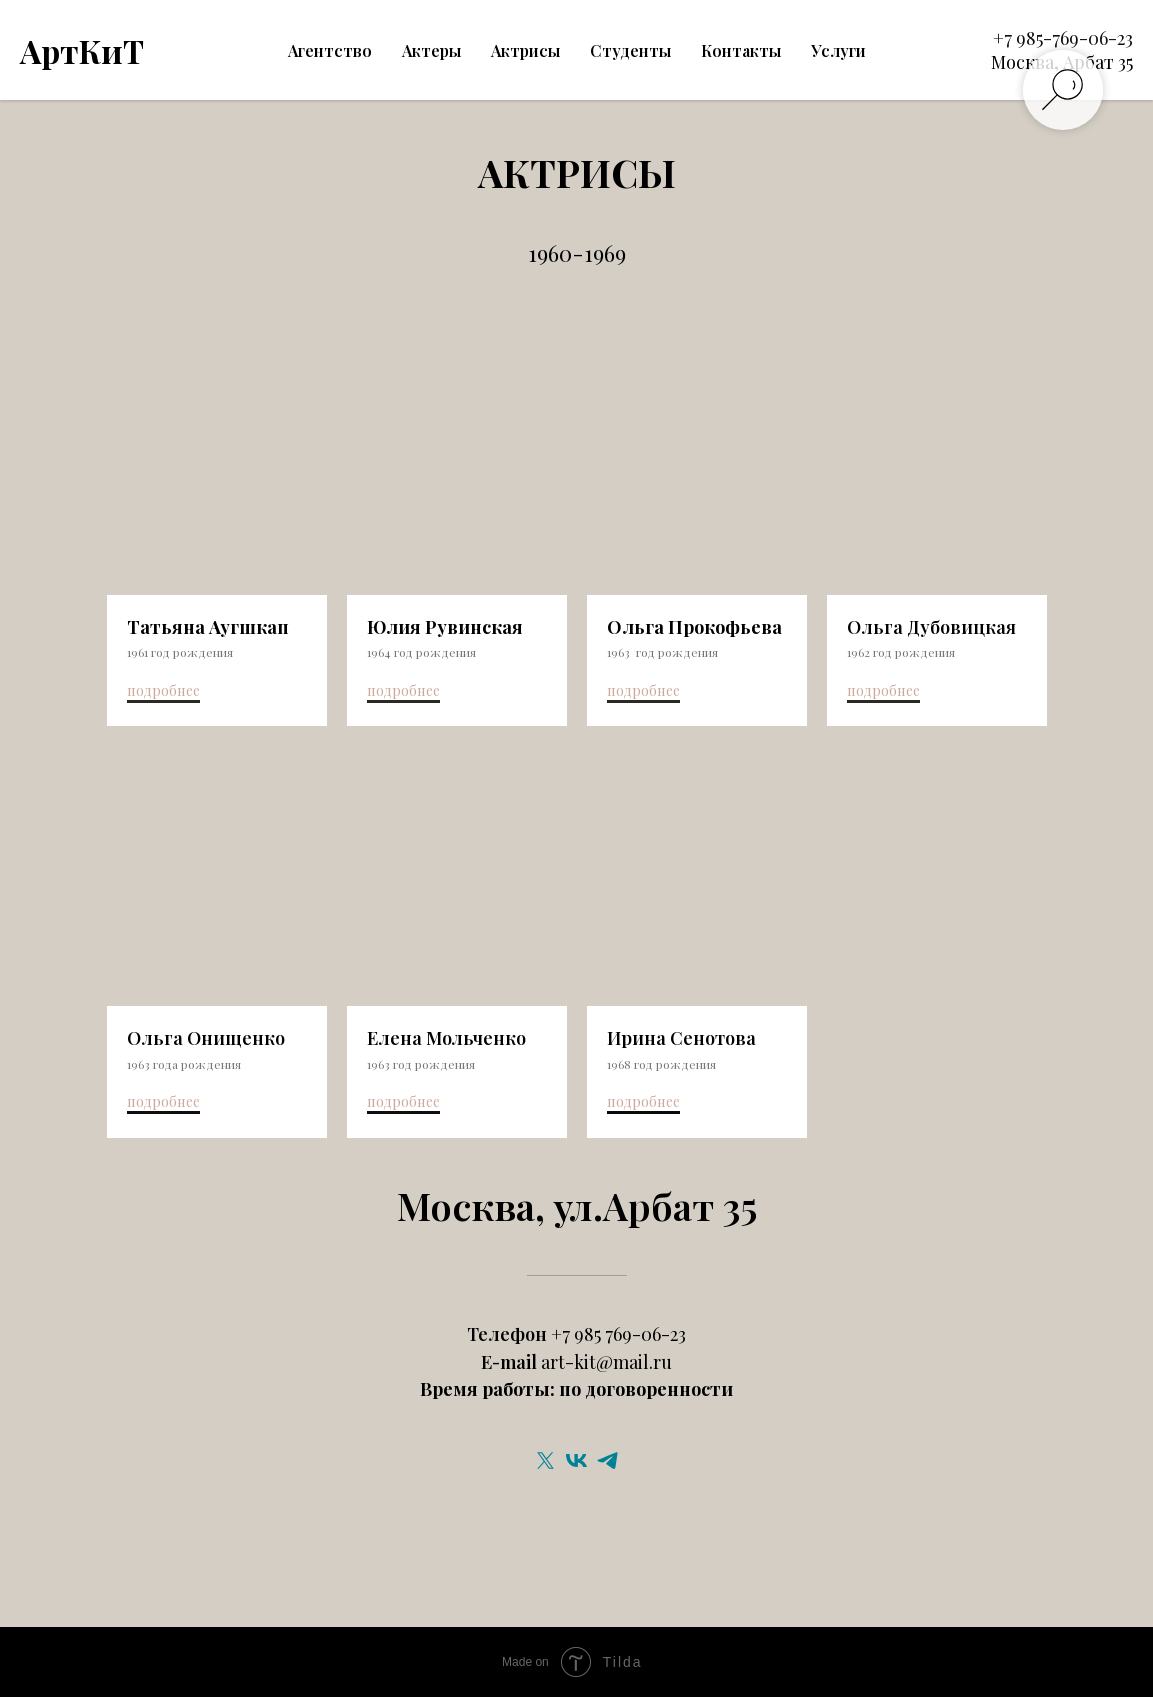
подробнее (163, 690)
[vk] (576, 1461)
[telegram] (607, 1461)
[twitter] (545, 1461)
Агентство (330, 50)
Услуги (838, 50)
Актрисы (525, 50)
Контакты (741, 50)
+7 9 (1009, 38)
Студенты (630, 50)
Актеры (431, 50)
